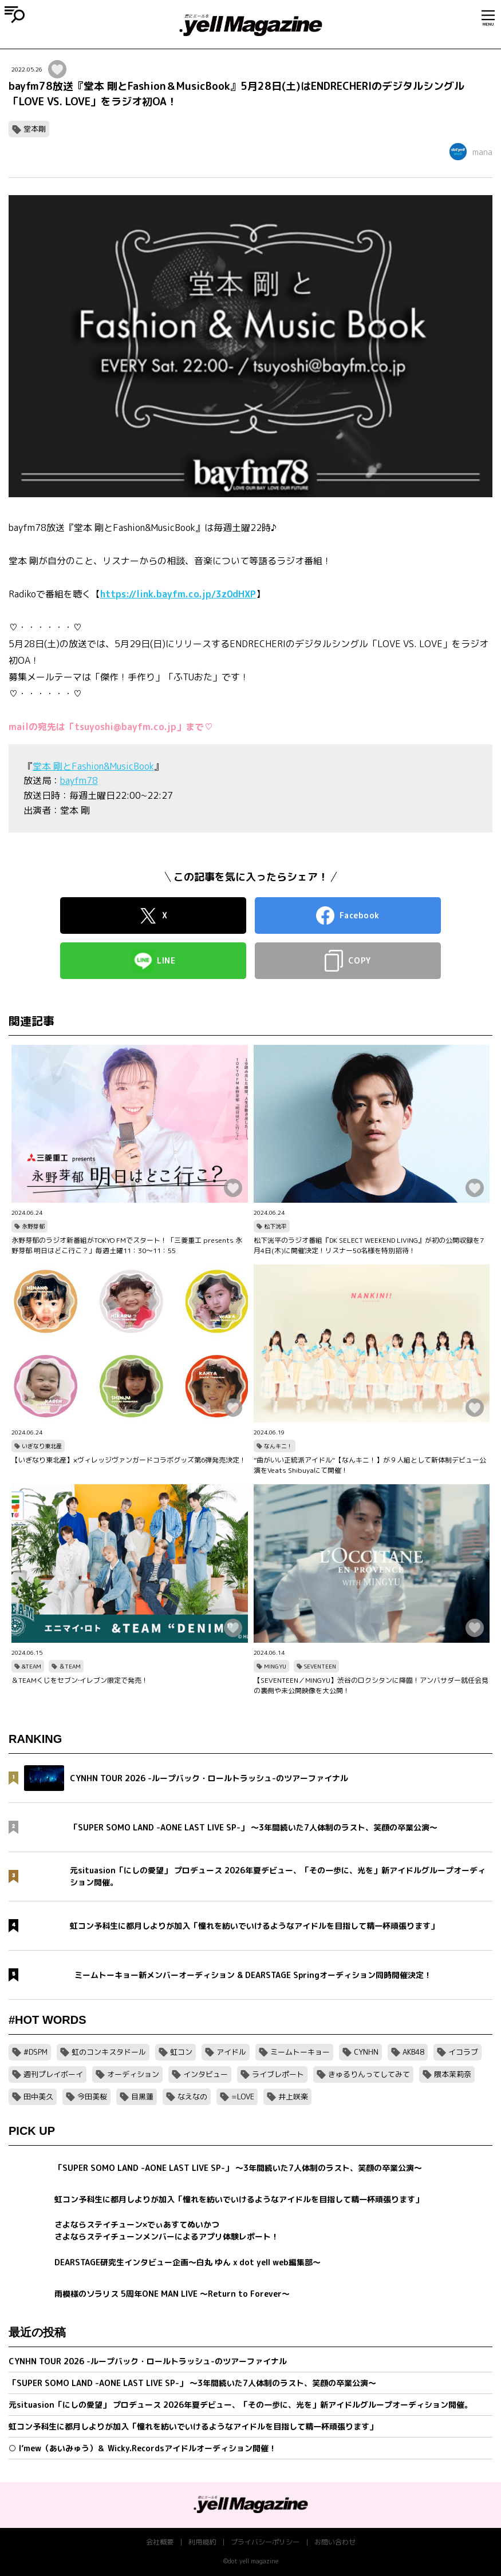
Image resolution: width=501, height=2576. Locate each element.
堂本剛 (34, 129)
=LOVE (242, 2096)
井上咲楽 (293, 2096)
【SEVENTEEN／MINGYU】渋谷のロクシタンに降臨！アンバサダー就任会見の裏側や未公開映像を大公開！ (371, 1685)
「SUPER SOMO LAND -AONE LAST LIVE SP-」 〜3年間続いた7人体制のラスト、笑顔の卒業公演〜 (192, 2382)
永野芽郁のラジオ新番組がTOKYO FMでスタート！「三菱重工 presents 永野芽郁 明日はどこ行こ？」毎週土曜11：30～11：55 (126, 1245)
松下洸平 (275, 1226)
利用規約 (202, 2542)
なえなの (192, 2096)
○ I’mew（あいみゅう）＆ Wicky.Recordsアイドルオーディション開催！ (143, 2448)
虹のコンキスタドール (109, 2052)
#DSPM (35, 2052)
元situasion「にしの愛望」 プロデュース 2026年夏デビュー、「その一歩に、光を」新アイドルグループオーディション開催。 (240, 2404)
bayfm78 (79, 780)
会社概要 (159, 2542)
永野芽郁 (33, 1226)
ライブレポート (278, 2074)
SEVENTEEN (320, 1666)
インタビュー (205, 2074)
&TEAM (31, 1666)
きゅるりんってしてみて (369, 2074)
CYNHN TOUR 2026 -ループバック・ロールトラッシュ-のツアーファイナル (148, 2361)
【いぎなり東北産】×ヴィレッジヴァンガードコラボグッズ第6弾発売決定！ (128, 1460)
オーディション (133, 2074)
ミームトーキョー (300, 2052)
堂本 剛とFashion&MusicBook (93, 766)
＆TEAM (70, 1666)
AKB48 (413, 2052)
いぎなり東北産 (42, 1446)
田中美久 (38, 2096)
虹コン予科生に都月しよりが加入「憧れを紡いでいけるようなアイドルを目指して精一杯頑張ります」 (193, 2426)
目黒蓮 (142, 2096)
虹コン (181, 2052)
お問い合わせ (335, 2542)
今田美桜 (92, 2096)
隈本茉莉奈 (452, 2074)
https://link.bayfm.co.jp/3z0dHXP (178, 594)
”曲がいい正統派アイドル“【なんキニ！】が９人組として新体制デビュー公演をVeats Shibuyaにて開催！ (370, 1465)
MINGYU (275, 1666)
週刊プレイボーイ (53, 2074)
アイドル (231, 2052)
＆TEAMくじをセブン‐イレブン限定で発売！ (79, 1680)
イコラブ (463, 2052)
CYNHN (366, 2052)
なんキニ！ (278, 1446)
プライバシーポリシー (265, 2542)
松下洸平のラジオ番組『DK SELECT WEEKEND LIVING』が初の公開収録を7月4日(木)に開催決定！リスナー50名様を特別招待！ (369, 1245)
